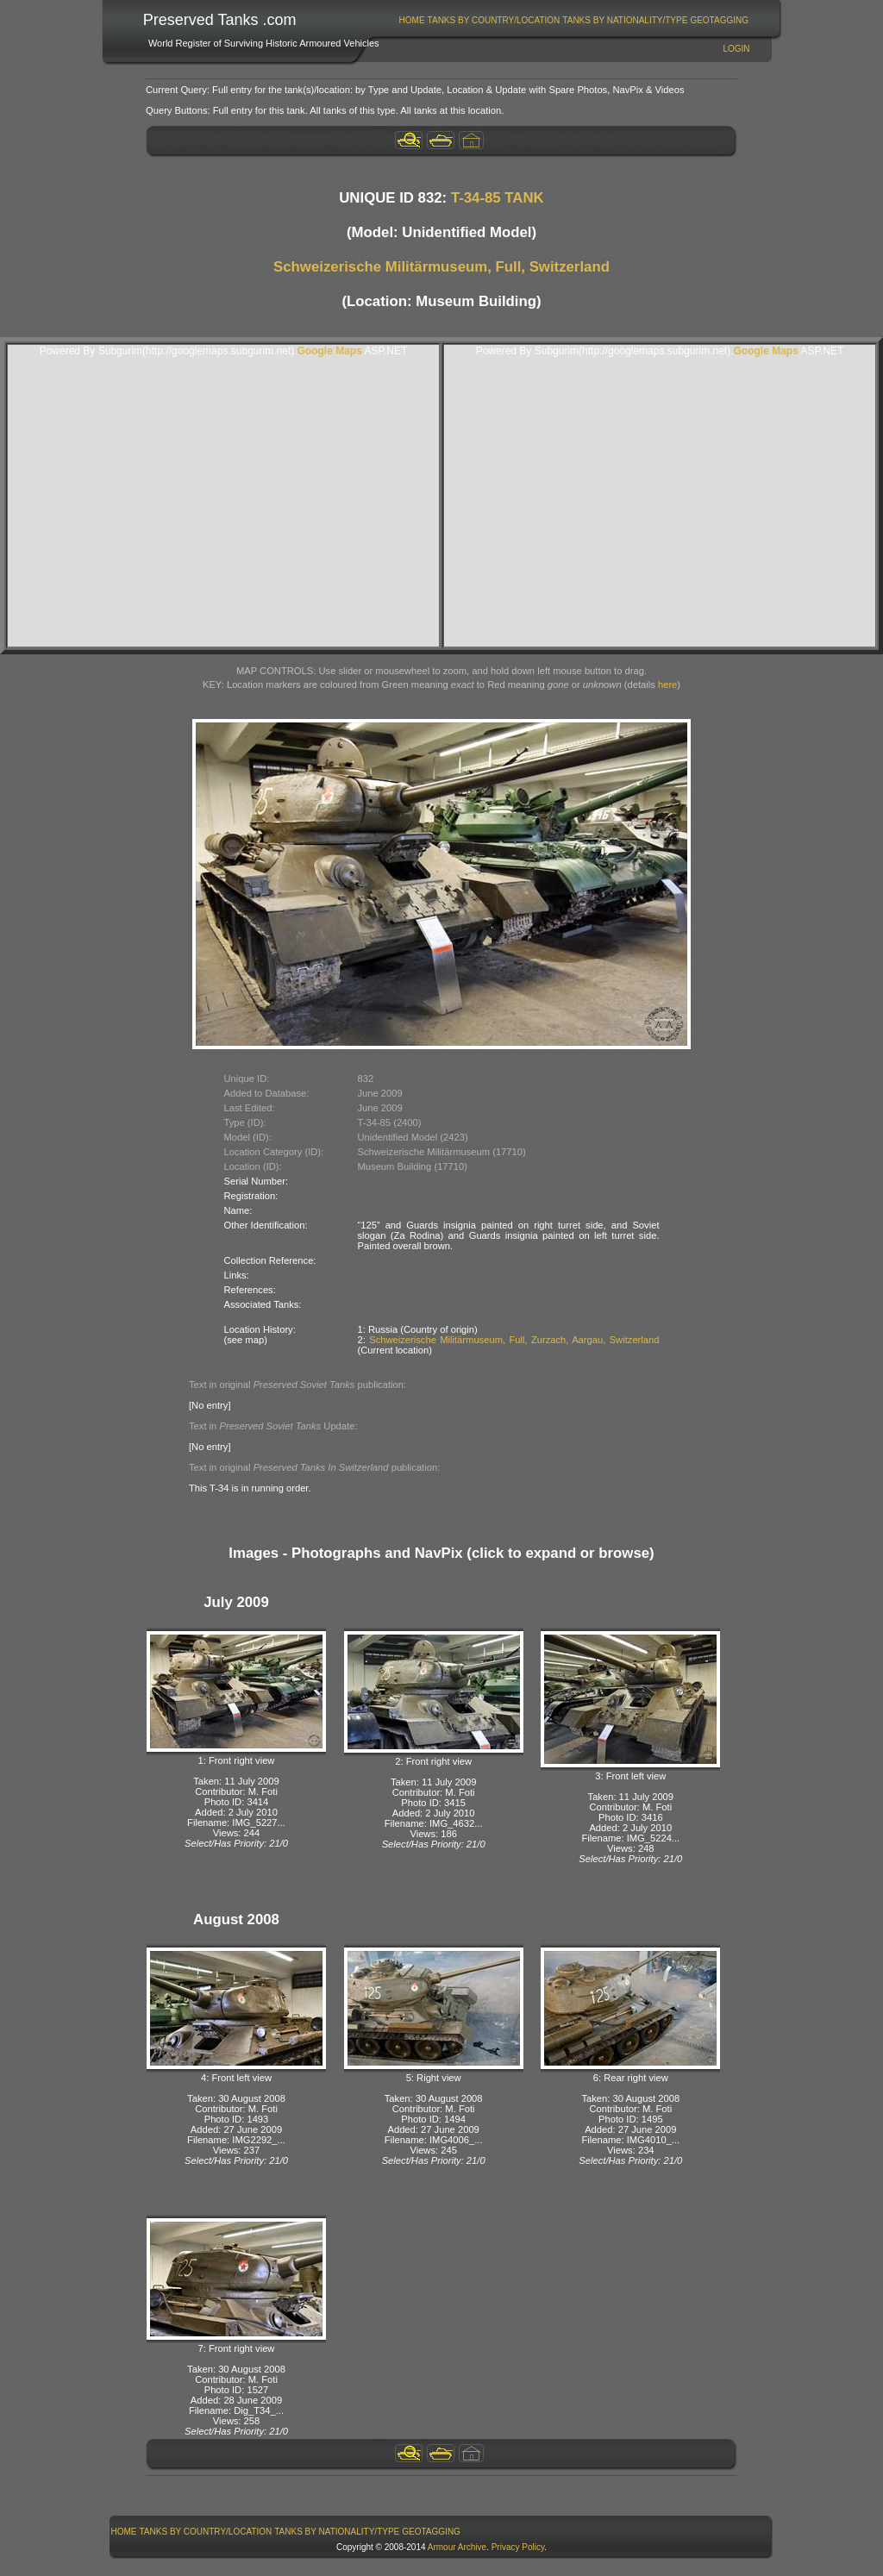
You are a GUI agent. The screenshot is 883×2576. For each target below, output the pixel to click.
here (667, 684)
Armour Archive (457, 2547)
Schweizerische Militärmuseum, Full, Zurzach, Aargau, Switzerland (514, 1340)
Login (736, 48)
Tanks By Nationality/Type (624, 20)
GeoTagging (719, 20)
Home (412, 20)
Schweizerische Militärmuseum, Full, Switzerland (441, 267)
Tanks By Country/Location (494, 20)
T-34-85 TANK (497, 198)
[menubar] (573, 20)
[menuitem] (412, 20)
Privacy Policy (518, 2547)
